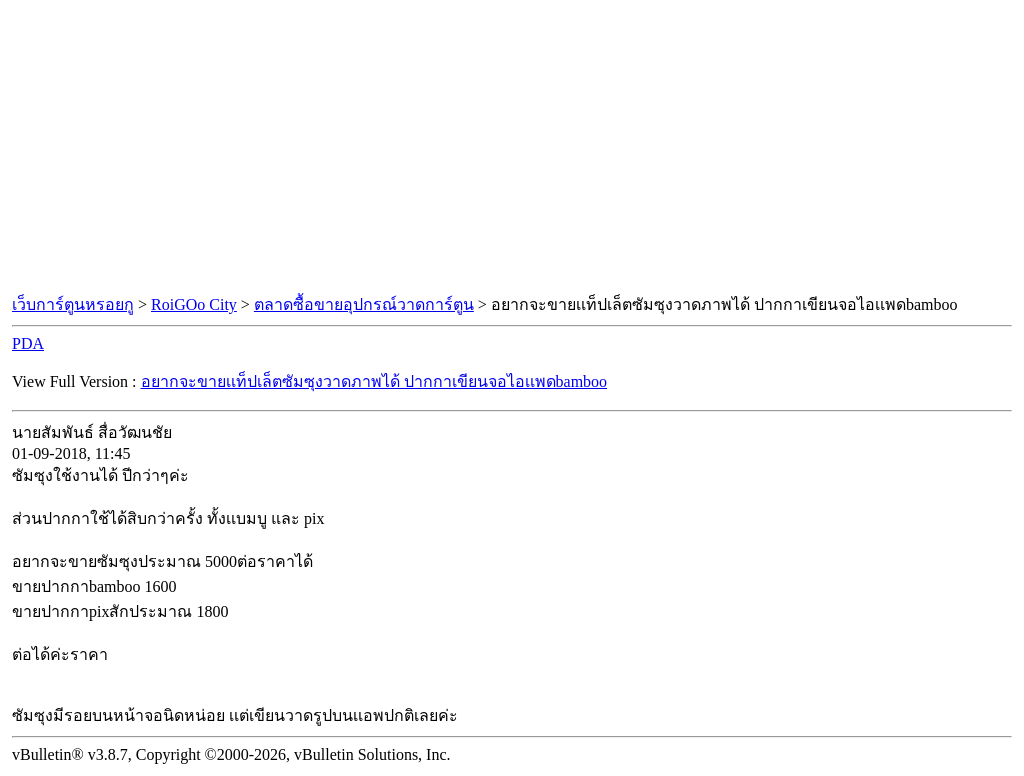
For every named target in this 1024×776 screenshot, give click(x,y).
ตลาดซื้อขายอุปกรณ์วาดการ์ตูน (364, 304)
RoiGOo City (194, 304)
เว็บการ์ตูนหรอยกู (73, 304)
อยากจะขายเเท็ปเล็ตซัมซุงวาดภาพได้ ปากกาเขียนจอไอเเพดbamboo (374, 381)
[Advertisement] (512, 148)
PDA (28, 343)
